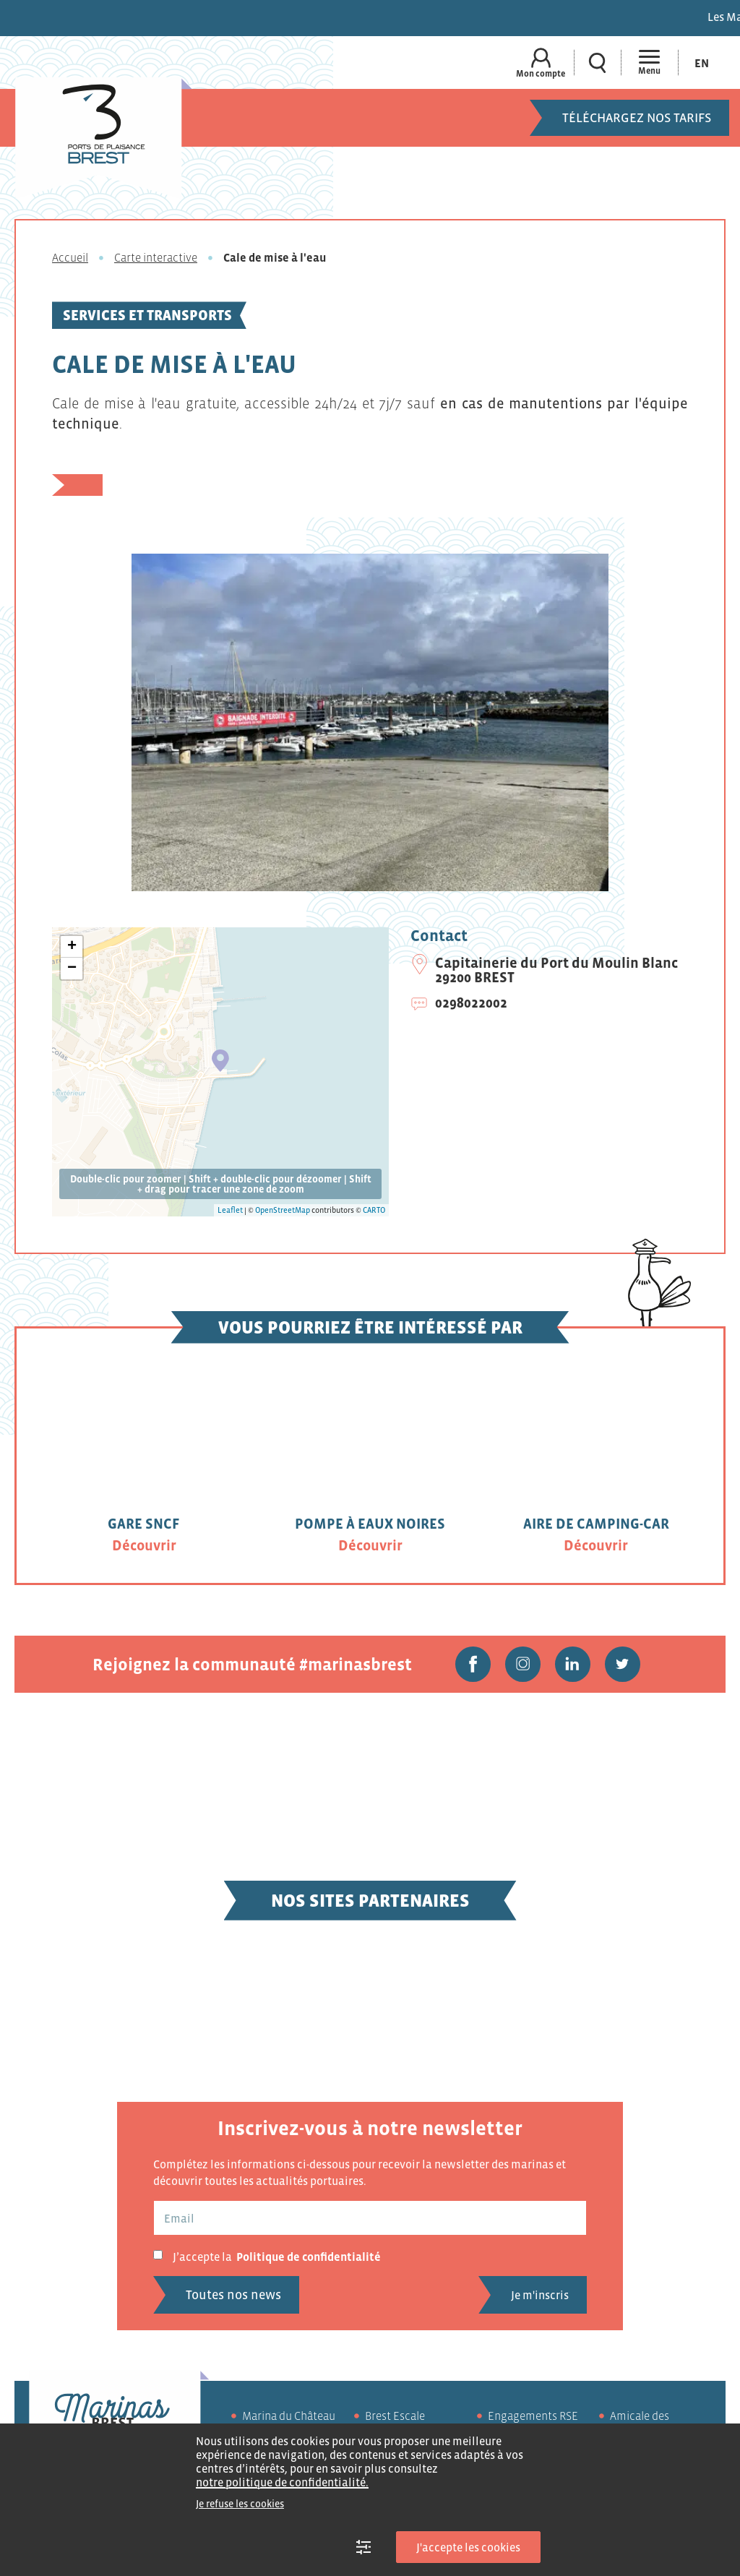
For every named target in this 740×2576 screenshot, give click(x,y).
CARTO (374, 1210)
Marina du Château (288, 2416)
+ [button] (72, 947)
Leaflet (230, 1210)
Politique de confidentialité (308, 2257)
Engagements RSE (533, 2416)
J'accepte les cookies (468, 2547)
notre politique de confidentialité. (282, 2482)
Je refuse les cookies (240, 2504)
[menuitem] (701, 62)
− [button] (72, 968)
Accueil (70, 257)
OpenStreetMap (282, 1210)
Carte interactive (155, 257)
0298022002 (471, 1002)
